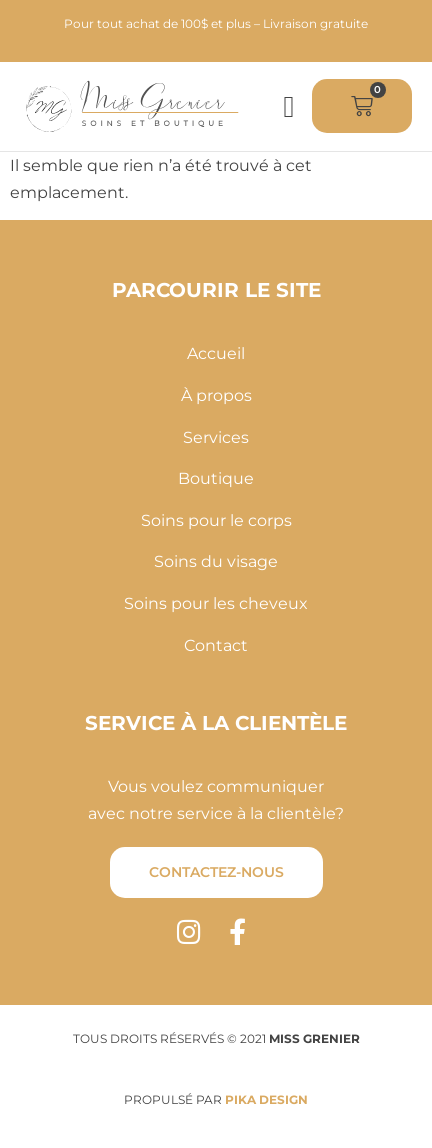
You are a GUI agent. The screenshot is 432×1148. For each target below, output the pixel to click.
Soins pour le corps (216, 520)
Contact (216, 645)
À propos (216, 395)
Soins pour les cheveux (216, 603)
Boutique (216, 478)
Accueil (216, 353)
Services (216, 437)
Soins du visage (216, 561)
